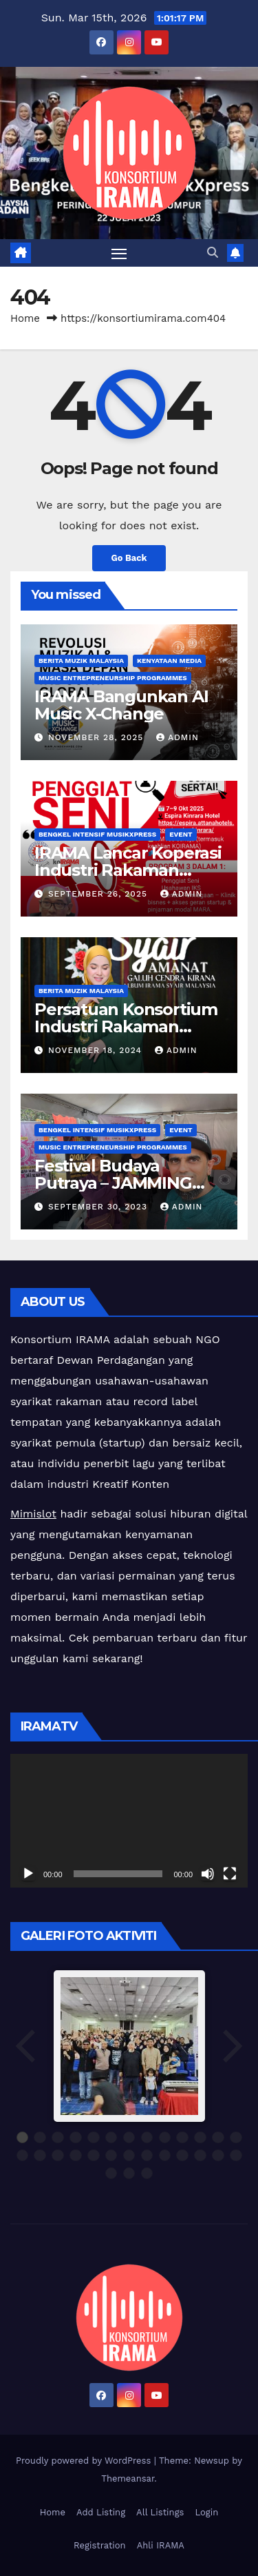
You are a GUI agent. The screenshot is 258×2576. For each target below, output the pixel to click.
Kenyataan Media (169, 660)
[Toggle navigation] (119, 253)
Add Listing (100, 2512)
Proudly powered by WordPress (85, 2460)
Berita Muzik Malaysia (81, 660)
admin (177, 737)
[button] (212, 252)
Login (206, 2512)
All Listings (160, 2512)
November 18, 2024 (96, 1050)
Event (180, 834)
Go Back (129, 558)
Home (25, 318)
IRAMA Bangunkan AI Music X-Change (121, 705)
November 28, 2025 (97, 737)
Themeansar (127, 2478)
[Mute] (208, 1874)
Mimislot (33, 1513)
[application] (129, 1821)
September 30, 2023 (99, 1207)
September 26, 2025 (99, 894)
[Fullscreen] (230, 1874)
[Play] (28, 1874)
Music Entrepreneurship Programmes (113, 678)
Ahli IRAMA (160, 2545)
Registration (100, 2545)
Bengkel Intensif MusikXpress (97, 834)
